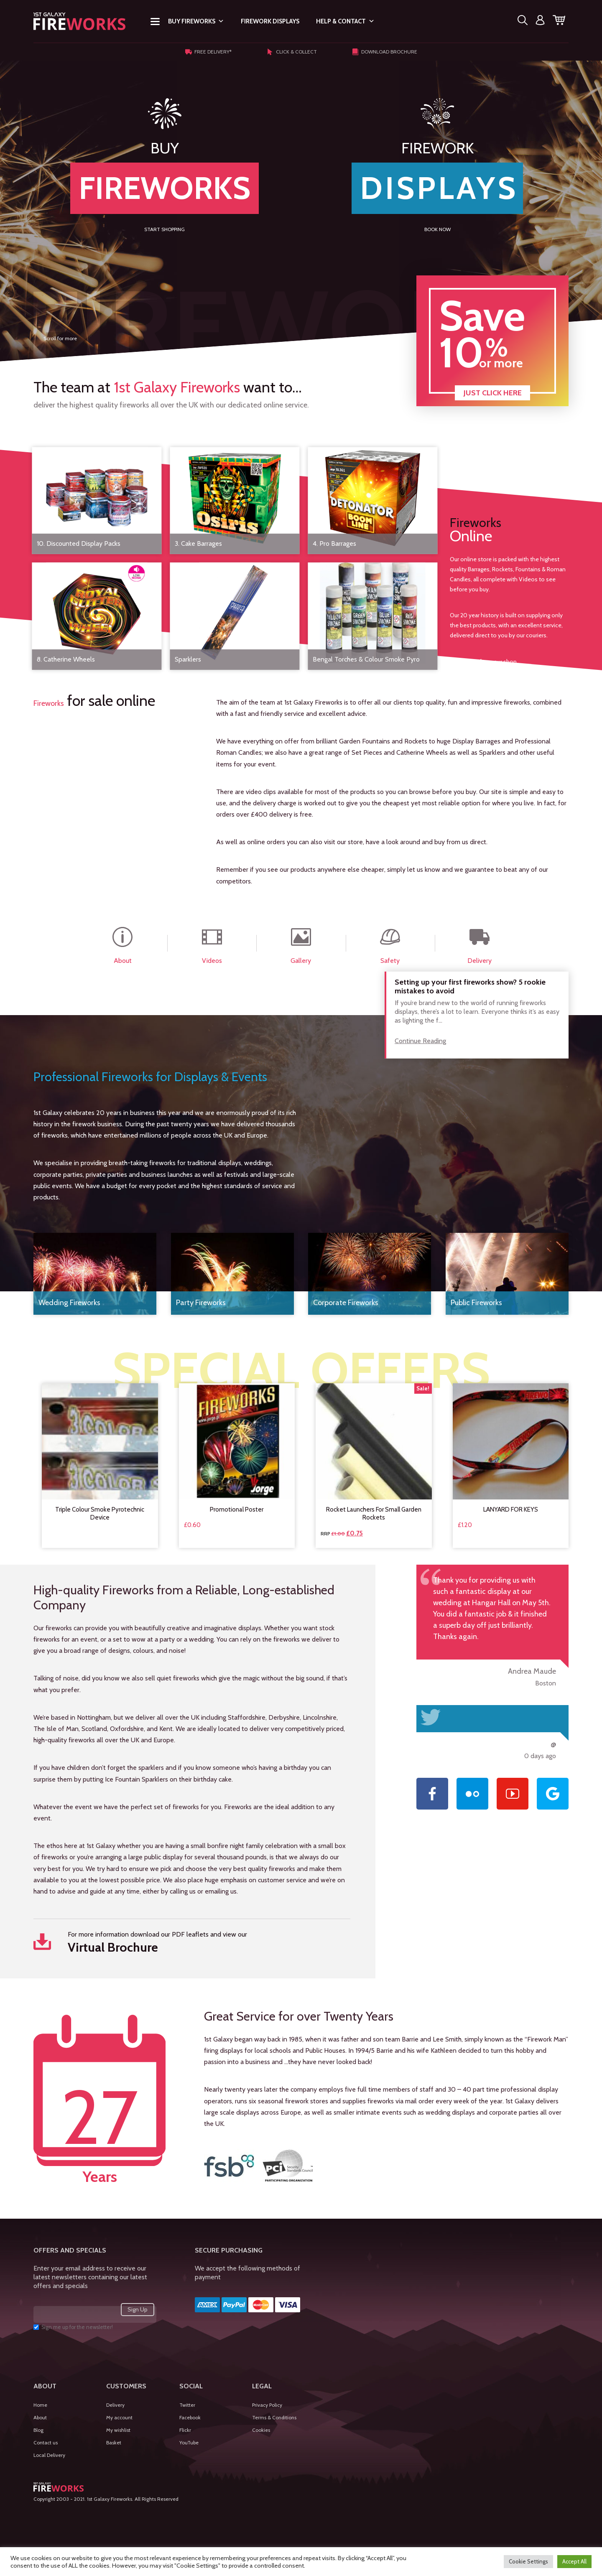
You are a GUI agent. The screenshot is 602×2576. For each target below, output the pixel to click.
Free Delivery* (208, 51)
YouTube (189, 2442)
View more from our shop (483, 661)
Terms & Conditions (274, 2417)
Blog (38, 2430)
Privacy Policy (267, 2405)
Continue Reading (420, 1041)
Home (40, 2405)
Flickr (185, 2430)
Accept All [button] (574, 2561)
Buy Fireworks (196, 21)
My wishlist (118, 2430)
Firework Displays (270, 21)
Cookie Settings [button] (528, 2561)
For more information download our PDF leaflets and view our (191, 1942)
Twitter (187, 2405)
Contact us (45, 2442)
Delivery (115, 2405)
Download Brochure (384, 51)
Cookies (261, 2430)
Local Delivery (49, 2455)
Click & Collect (292, 51)
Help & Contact (345, 21)
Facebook (190, 2417)
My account (119, 2417)
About (40, 2417)
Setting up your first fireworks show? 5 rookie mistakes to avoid (470, 986)
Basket (113, 2442)
